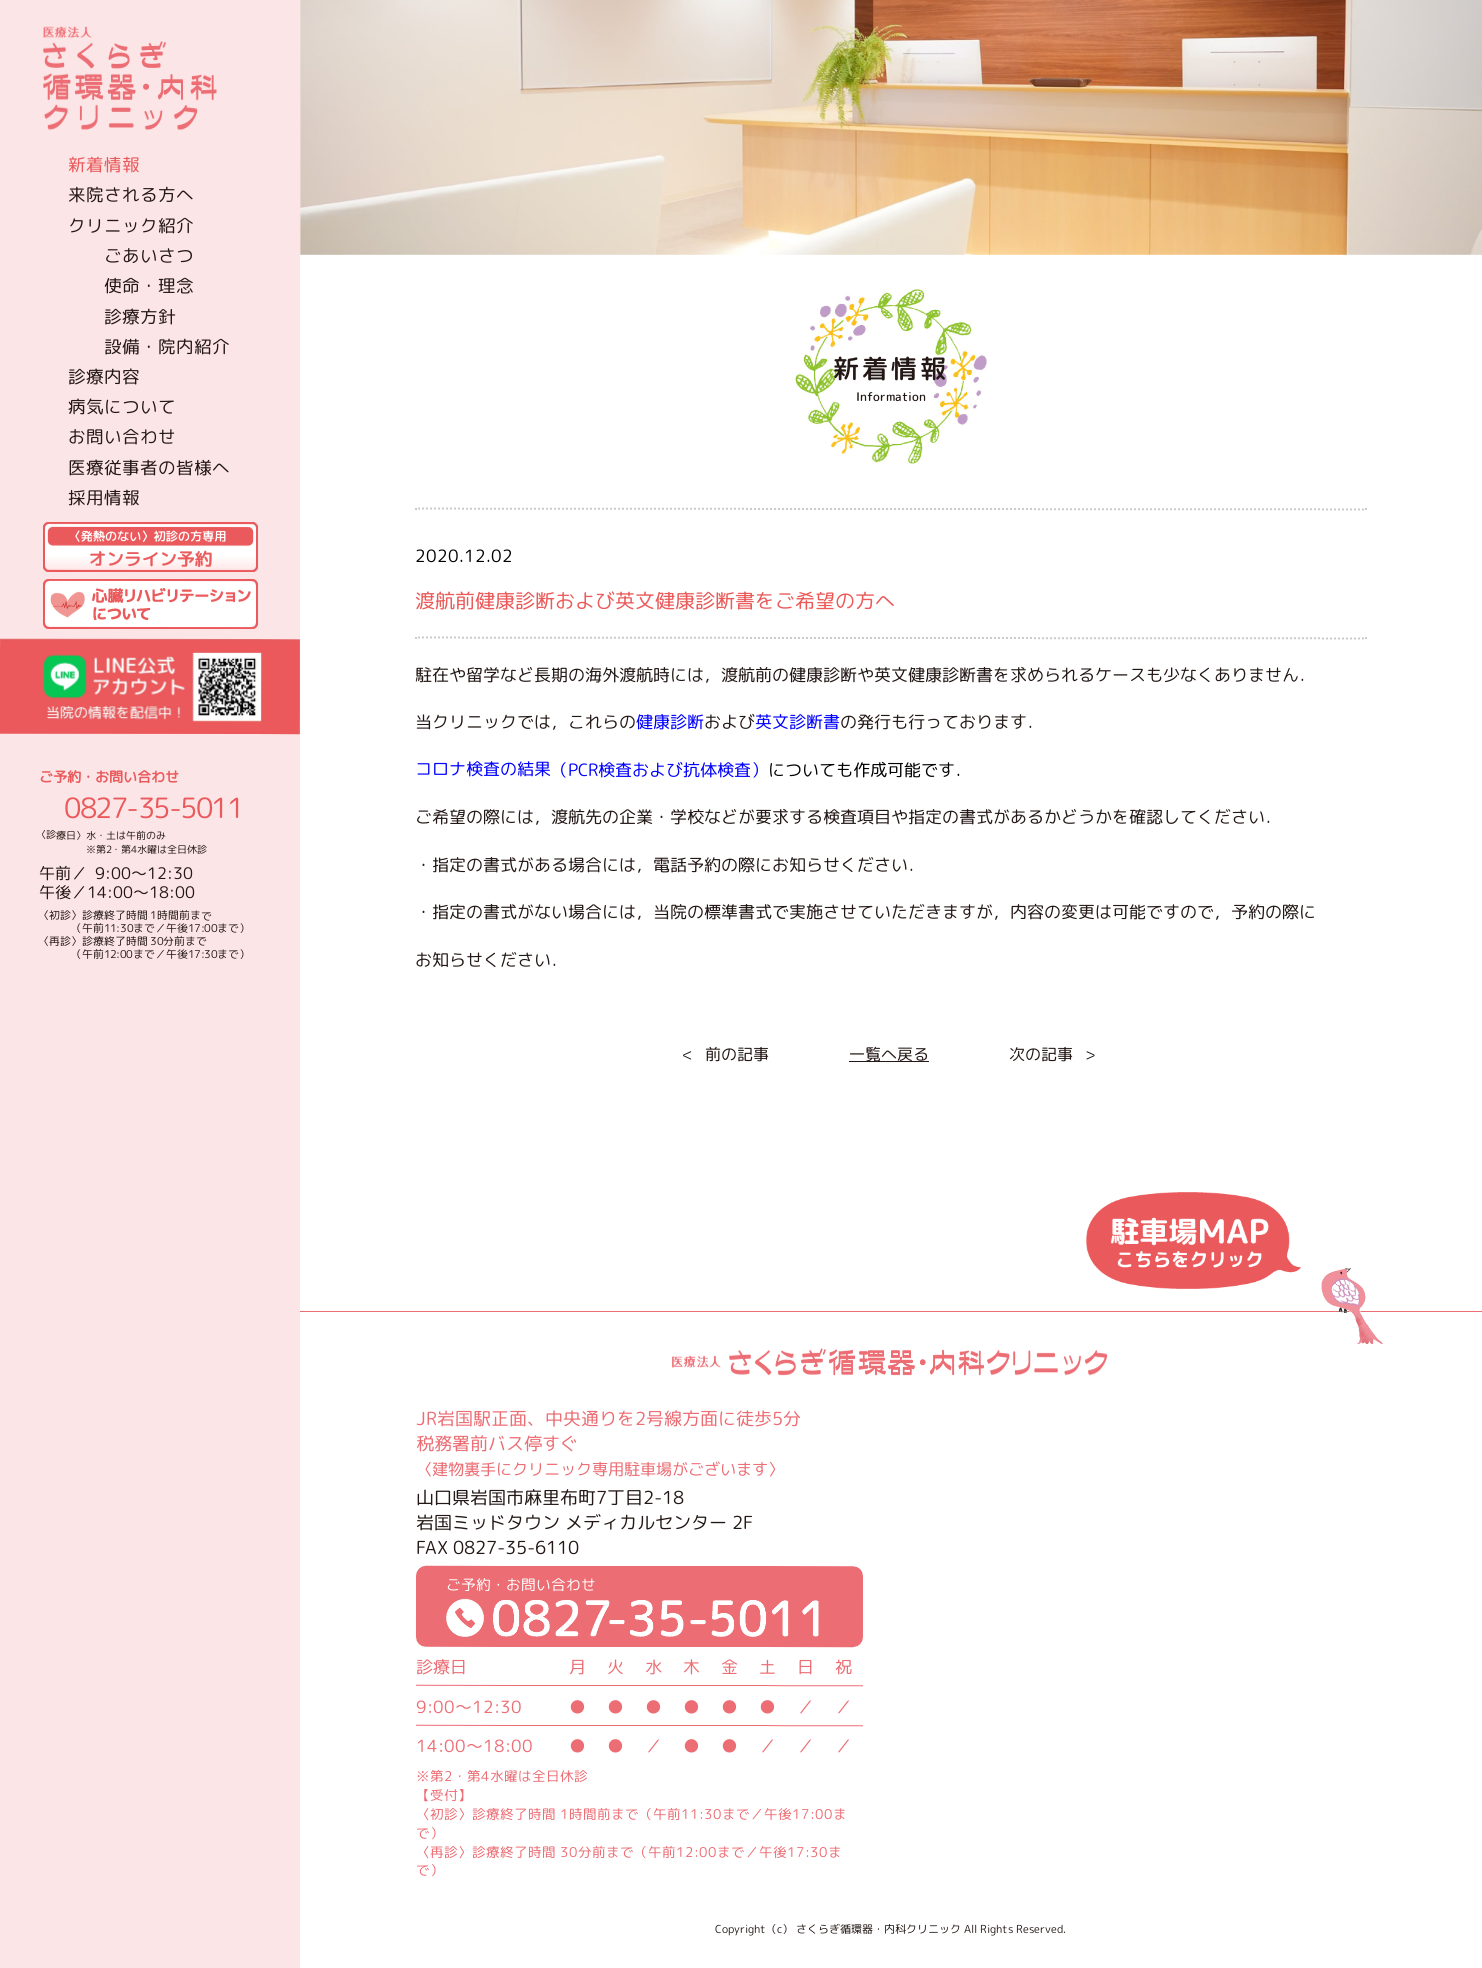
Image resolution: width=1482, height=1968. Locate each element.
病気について (122, 406)
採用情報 (104, 497)
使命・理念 (149, 285)
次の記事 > (1051, 1054)
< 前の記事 (724, 1054)
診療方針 (140, 315)
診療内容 (104, 376)
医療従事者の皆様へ (149, 466)
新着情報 (104, 164)
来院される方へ (131, 194)
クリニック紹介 (131, 224)
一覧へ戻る (888, 1054)
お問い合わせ (122, 436)
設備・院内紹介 (167, 346)
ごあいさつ (149, 254)
